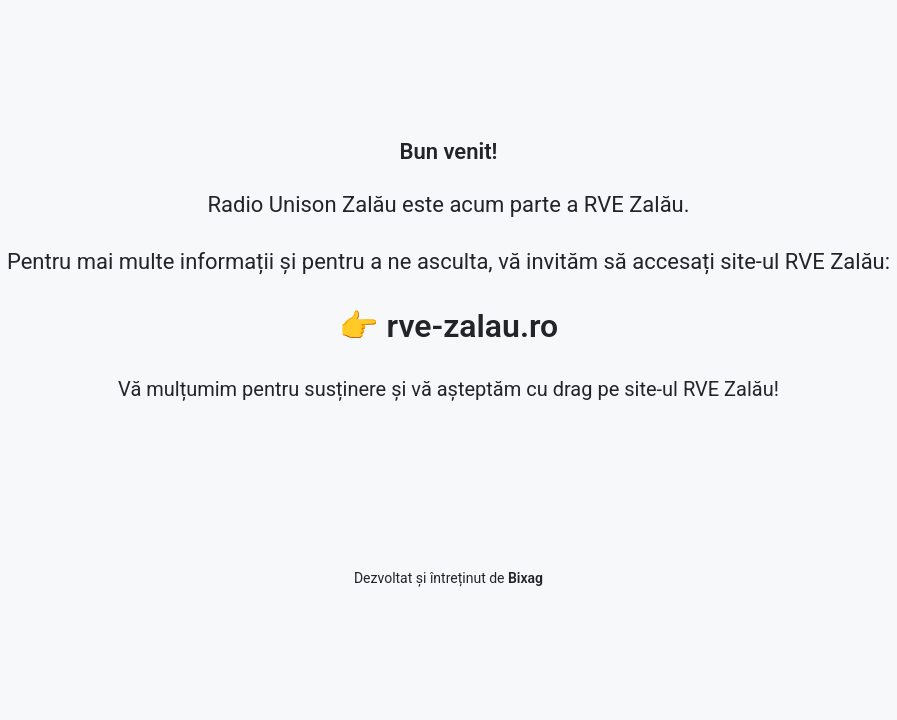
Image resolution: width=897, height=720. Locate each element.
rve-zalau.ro (473, 326)
